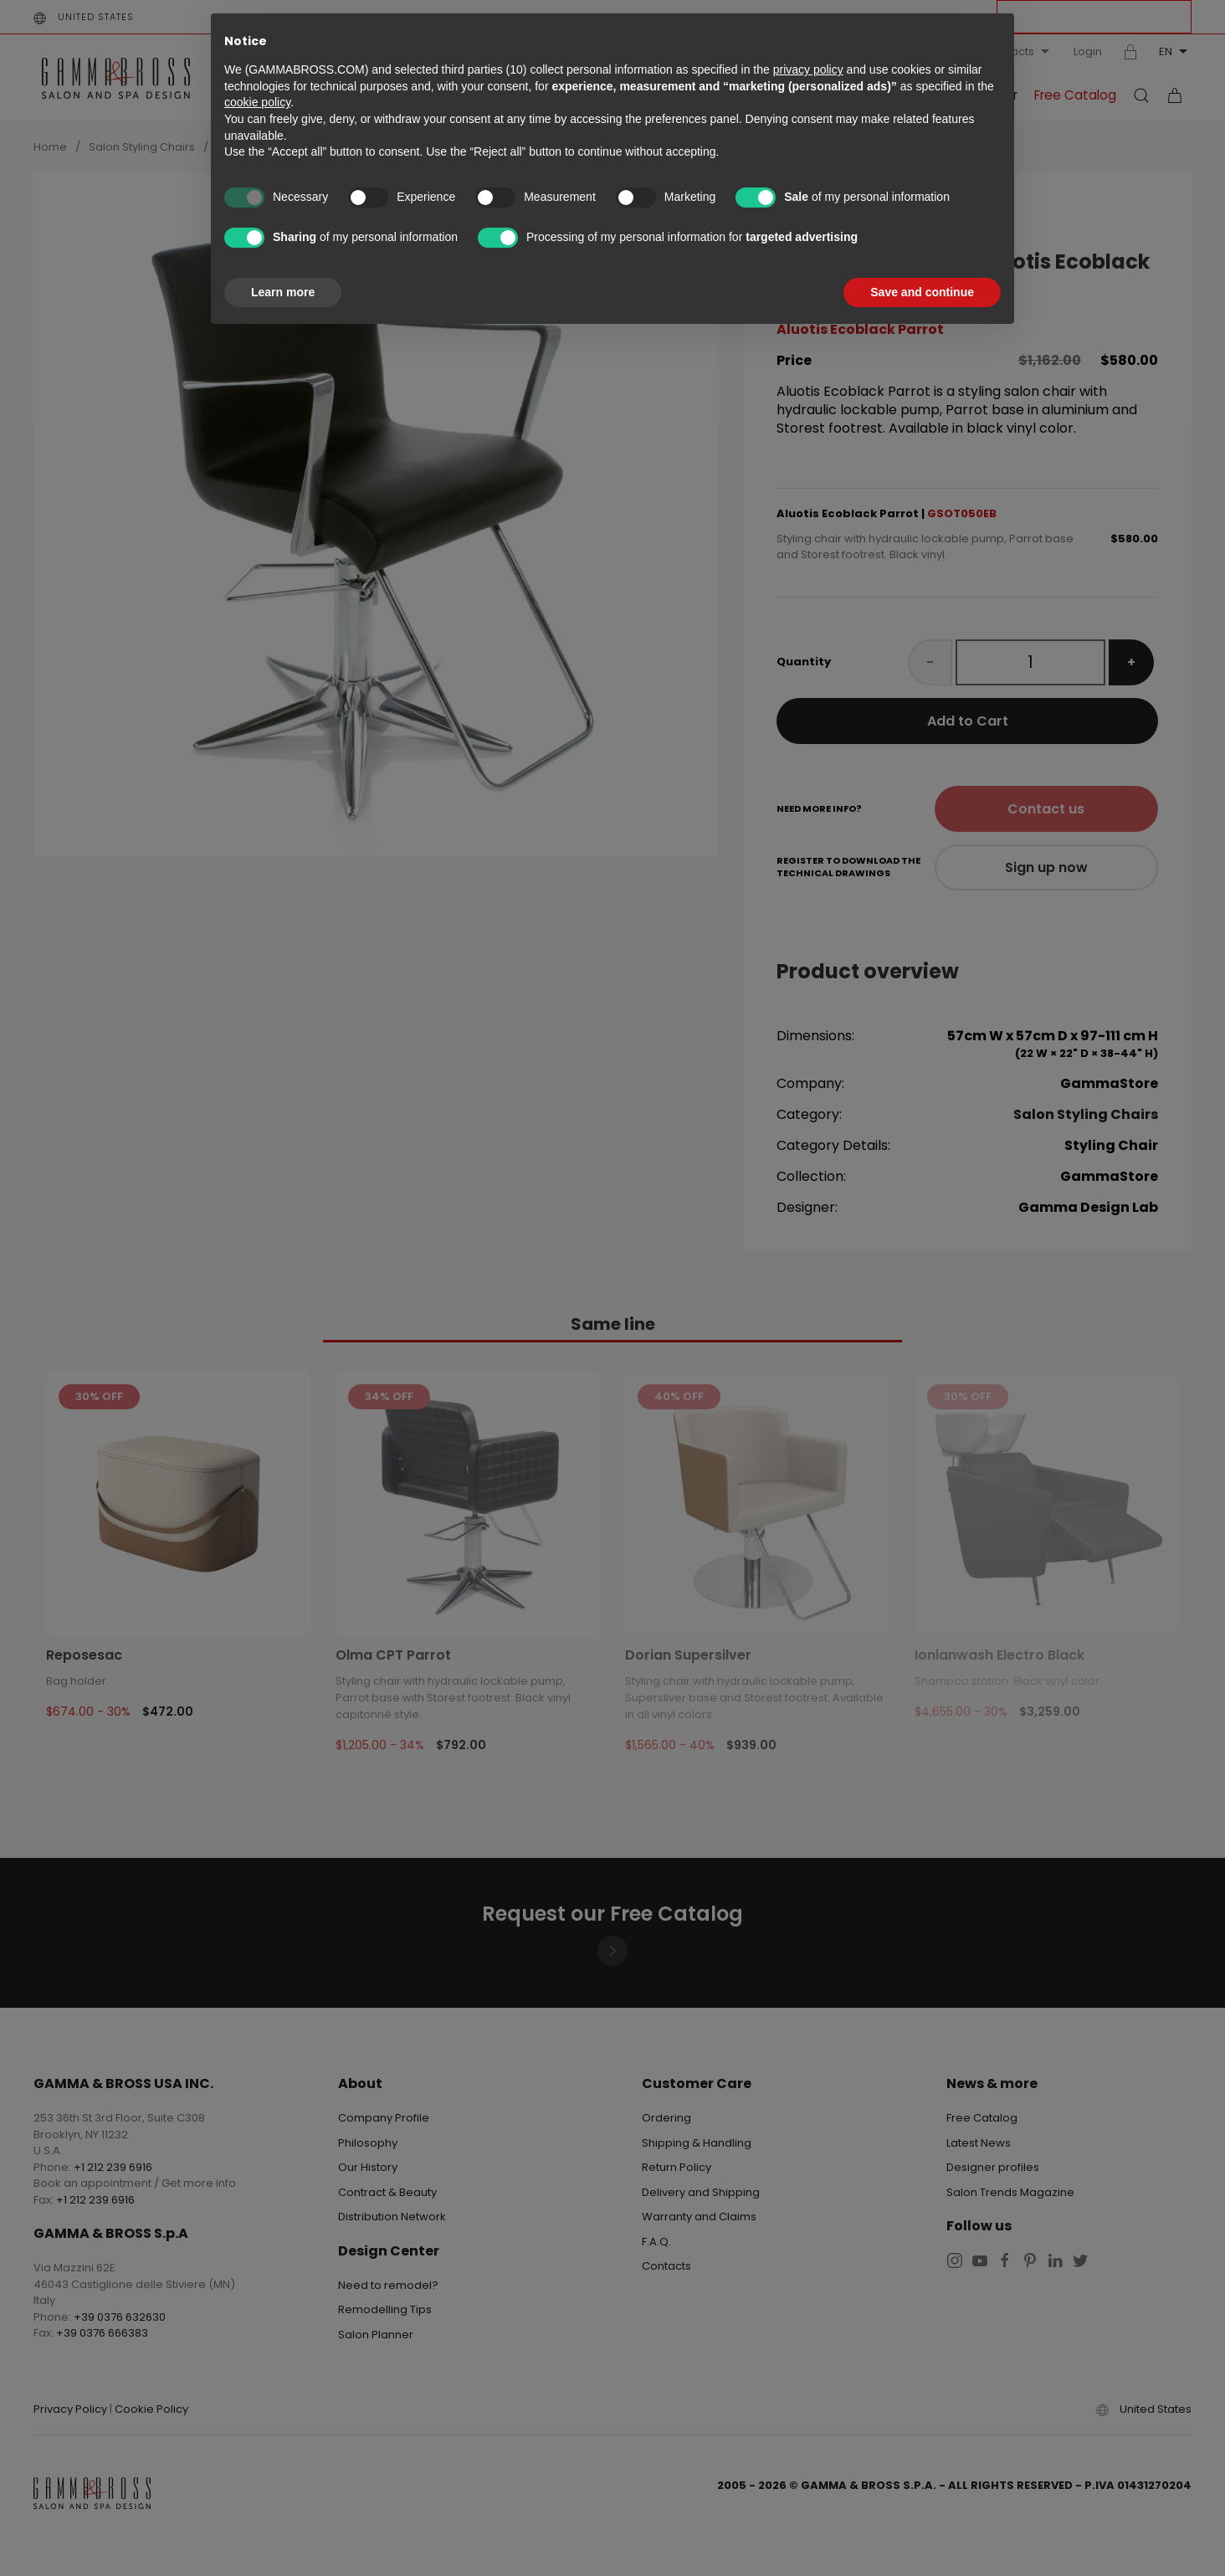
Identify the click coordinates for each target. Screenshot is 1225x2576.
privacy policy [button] (808, 69)
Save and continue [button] (922, 292)
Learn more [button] (283, 292)
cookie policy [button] (257, 102)
